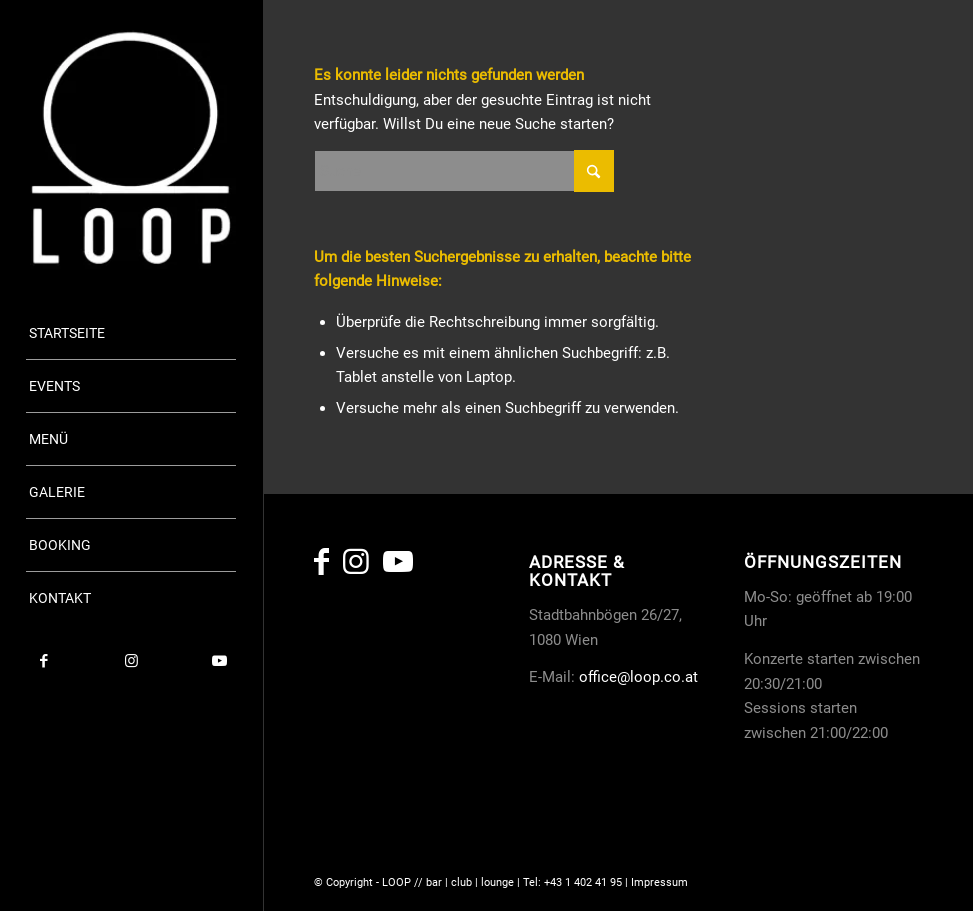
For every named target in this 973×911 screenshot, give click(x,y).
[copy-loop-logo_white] (131, 147)
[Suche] (464, 171)
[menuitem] (131, 333)
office (598, 677)
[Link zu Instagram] (132, 661)
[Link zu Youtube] (219, 661)
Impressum (659, 882)
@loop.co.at (657, 677)
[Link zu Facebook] (44, 661)
